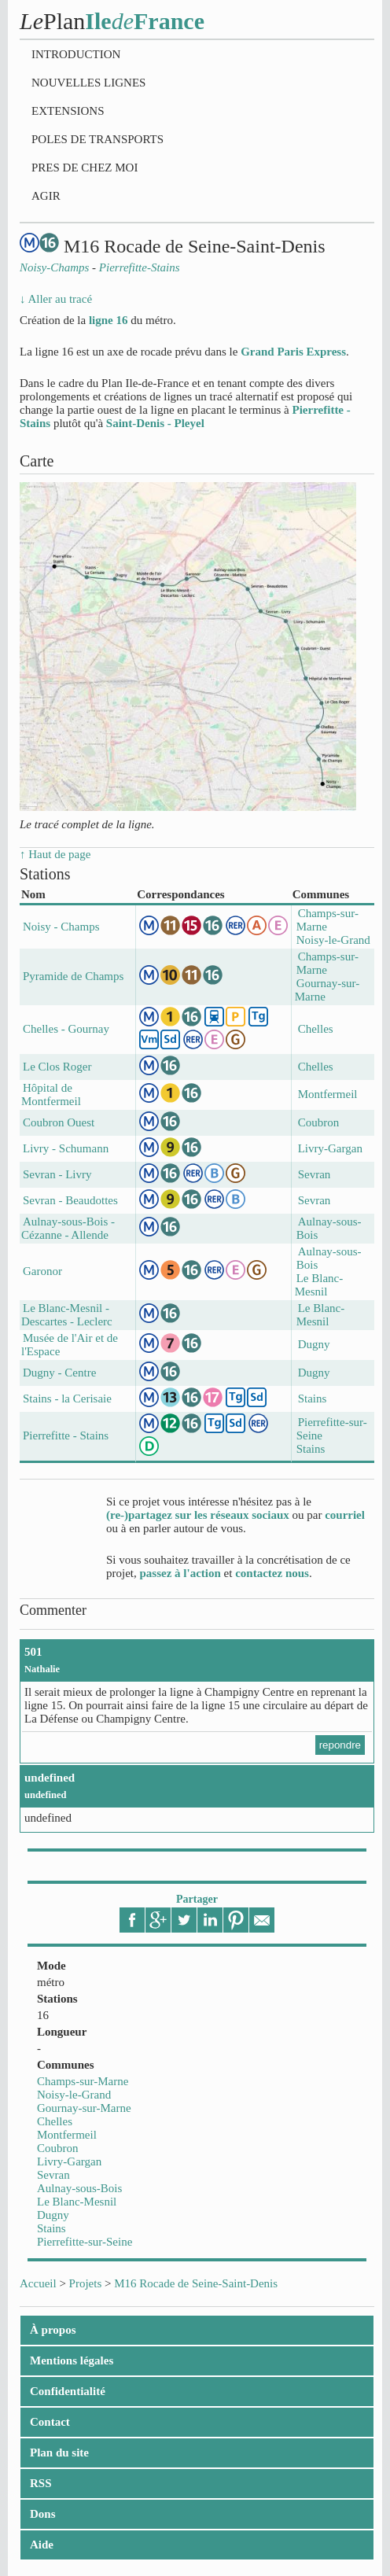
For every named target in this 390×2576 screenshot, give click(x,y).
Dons (43, 2514)
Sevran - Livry (57, 1174)
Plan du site (59, 2452)
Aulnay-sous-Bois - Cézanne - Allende (68, 1228)
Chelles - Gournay (66, 1029)
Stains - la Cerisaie (67, 1398)
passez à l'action (180, 1573)
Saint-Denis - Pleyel (155, 423)
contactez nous (272, 1573)
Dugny (53, 2215)
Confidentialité (67, 2391)
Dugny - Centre (59, 1372)
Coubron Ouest (58, 1122)
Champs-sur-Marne (82, 2081)
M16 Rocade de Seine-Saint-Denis (196, 2283)
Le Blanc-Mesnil (76, 2201)
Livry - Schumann (66, 1148)
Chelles (54, 2121)
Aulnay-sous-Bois (79, 2188)
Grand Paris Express (293, 351)
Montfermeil (67, 2134)
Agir (46, 196)
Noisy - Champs (61, 926)
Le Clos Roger (57, 1066)
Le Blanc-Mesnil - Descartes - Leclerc (66, 1315)
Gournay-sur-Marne (84, 2108)
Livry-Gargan (69, 2161)
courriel (345, 1515)
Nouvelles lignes (88, 82)
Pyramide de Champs (73, 976)
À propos (53, 2330)
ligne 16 (108, 320)
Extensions (68, 111)
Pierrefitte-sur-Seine (84, 2241)
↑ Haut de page (55, 854)
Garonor (42, 1271)
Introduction (75, 54)
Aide (41, 2544)
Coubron (58, 2148)
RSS (41, 2483)
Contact (50, 2422)
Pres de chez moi (84, 167)
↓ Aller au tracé (56, 299)
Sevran (53, 2175)
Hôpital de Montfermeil (51, 1094)
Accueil (38, 2283)
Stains (51, 2228)
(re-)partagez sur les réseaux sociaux (197, 1515)
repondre (340, 1745)
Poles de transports (97, 139)
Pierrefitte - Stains (66, 1435)
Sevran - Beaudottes (70, 1200)
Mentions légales (71, 2360)
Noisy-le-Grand (74, 2094)
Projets (85, 2283)
